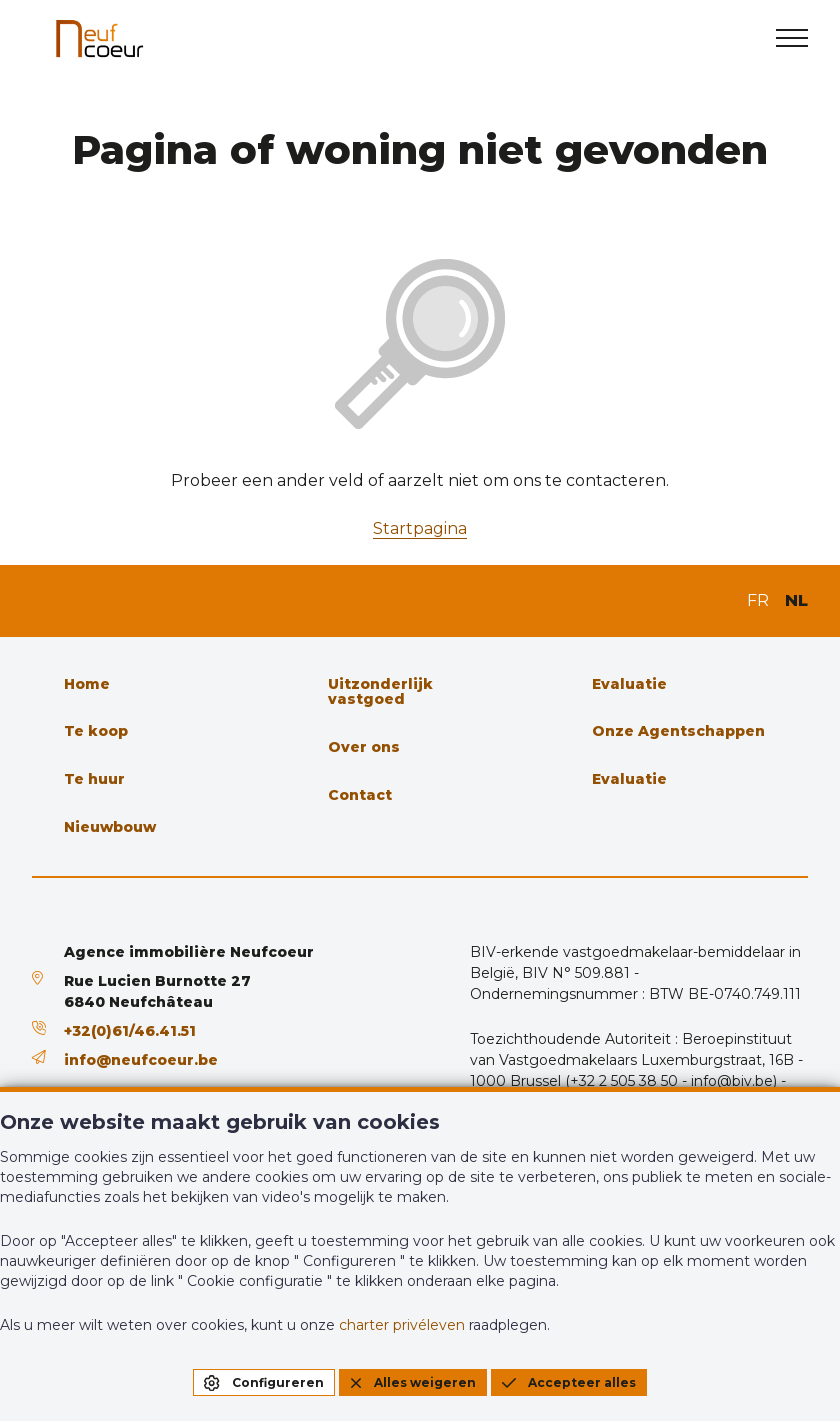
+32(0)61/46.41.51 (130, 1031)
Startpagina (420, 528)
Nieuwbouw (110, 827)
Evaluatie (629, 684)
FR (758, 600)
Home (87, 684)
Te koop (96, 731)
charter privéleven (402, 1325)
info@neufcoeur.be (141, 1060)
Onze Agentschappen (678, 731)
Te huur (94, 779)
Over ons (364, 747)
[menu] (792, 38)
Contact (360, 795)
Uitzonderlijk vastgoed (380, 692)
